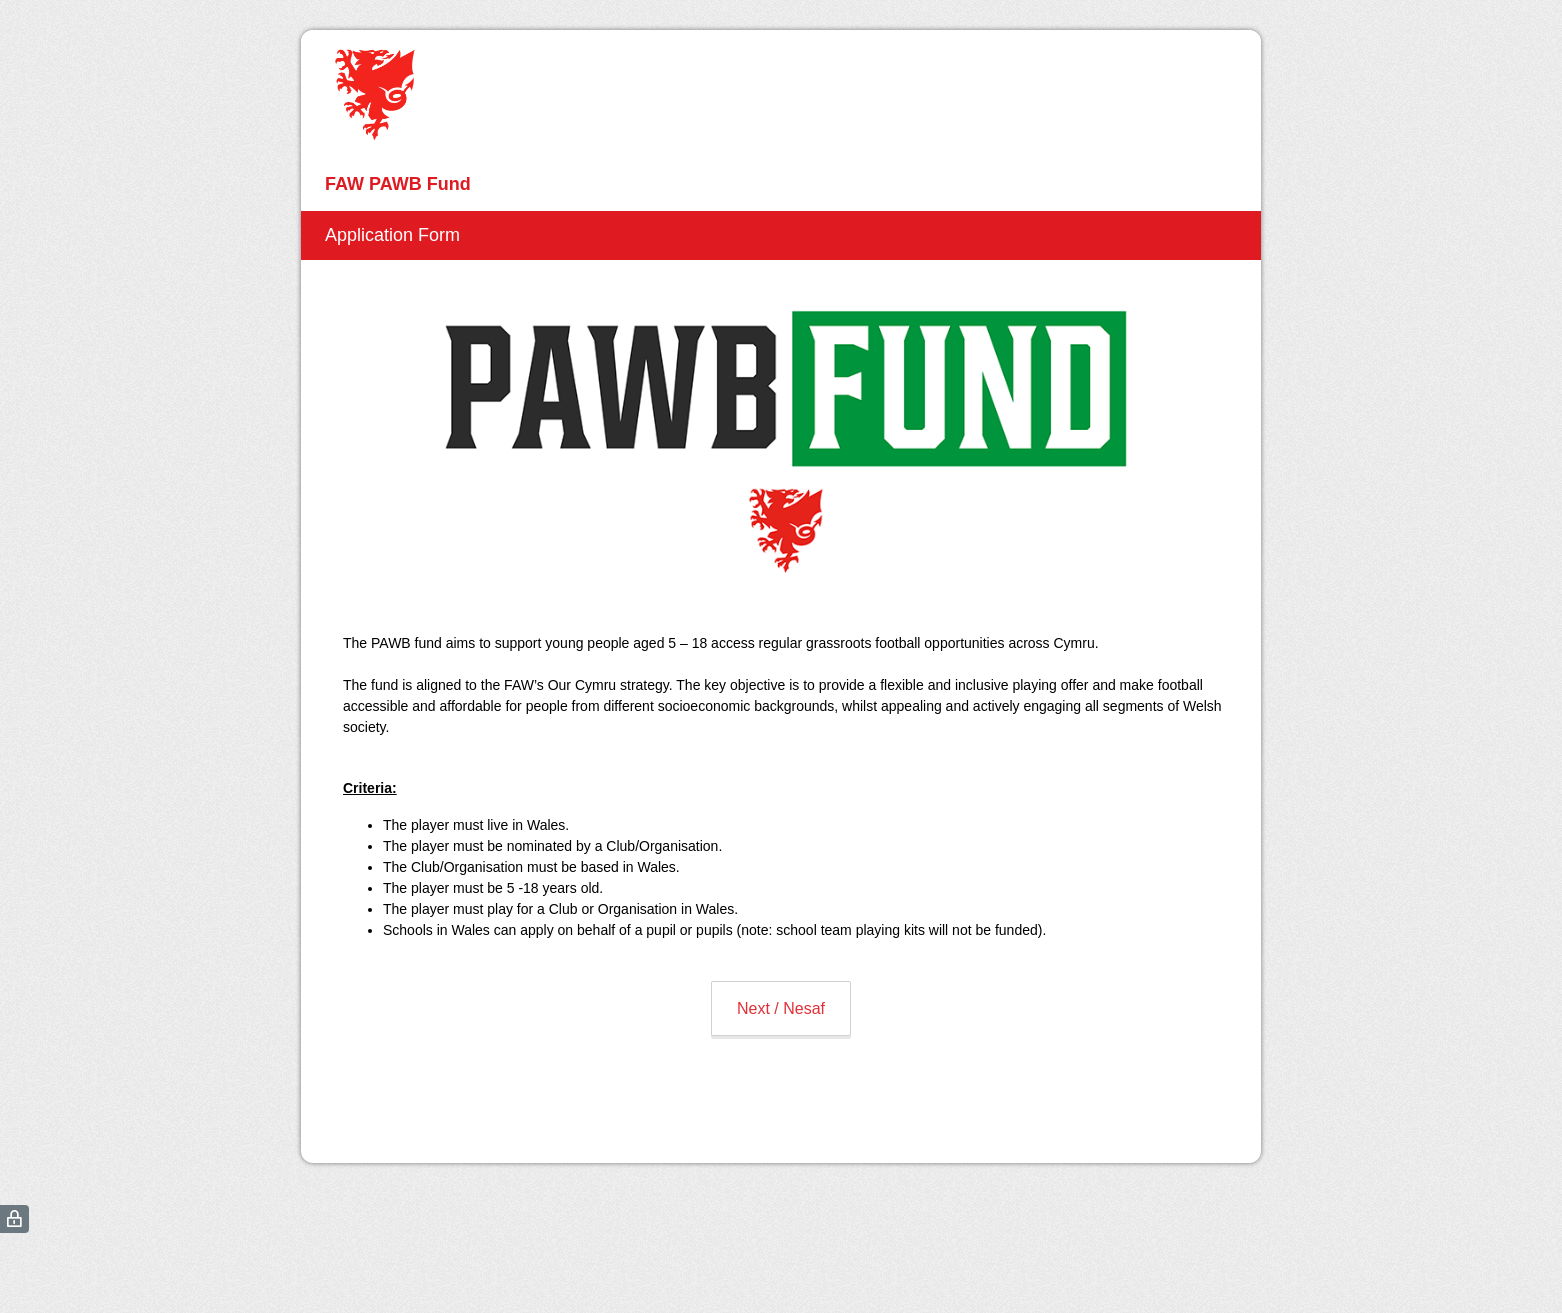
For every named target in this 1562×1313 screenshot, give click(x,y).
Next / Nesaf (781, 1008)
